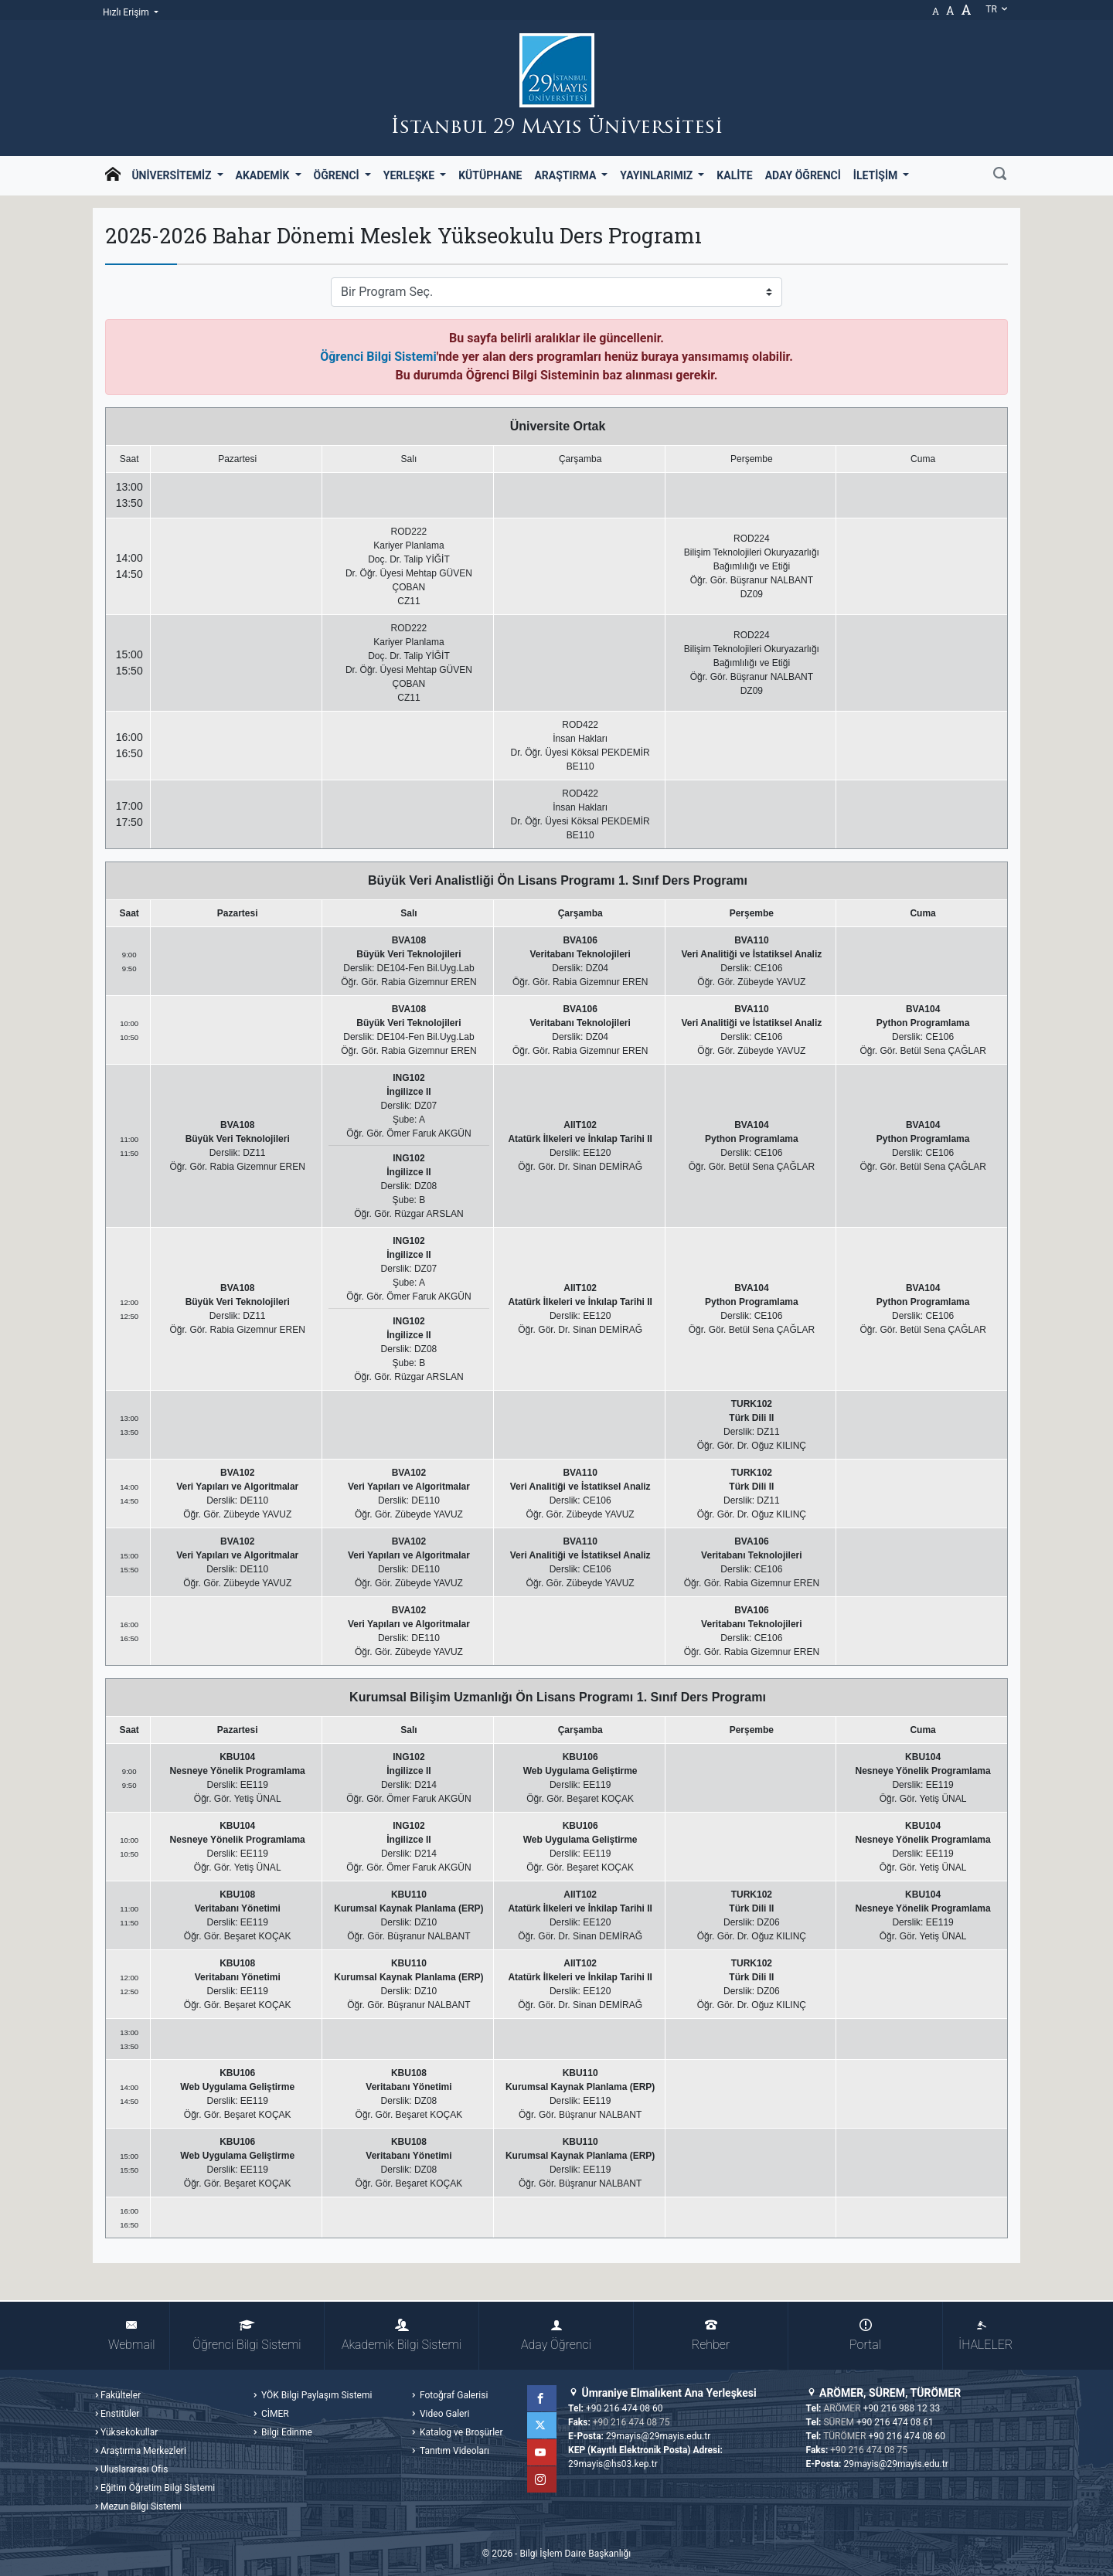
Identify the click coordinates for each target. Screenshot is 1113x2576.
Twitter (543, 2425)
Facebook (543, 2398)
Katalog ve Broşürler (460, 2432)
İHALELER (985, 2335)
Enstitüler (119, 2413)
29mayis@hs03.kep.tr (613, 2464)
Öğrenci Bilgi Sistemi (378, 356)
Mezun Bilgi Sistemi (141, 2506)
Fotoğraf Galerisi (452, 2395)
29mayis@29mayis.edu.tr (658, 2436)
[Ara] (999, 175)
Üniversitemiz (172, 175)
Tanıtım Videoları (453, 2450)
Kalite (734, 175)
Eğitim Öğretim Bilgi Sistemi (157, 2488)
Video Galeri (443, 2413)
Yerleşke (410, 175)
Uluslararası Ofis (134, 2469)
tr (997, 9)
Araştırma (566, 175)
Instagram (543, 2479)
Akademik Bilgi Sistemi (401, 2335)
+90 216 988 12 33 (902, 2408)
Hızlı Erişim (127, 12)
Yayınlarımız (657, 175)
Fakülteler (120, 2395)
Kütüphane (490, 175)
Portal (865, 2335)
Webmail (131, 2335)
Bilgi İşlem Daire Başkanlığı (575, 2553)
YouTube (543, 2452)
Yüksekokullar (129, 2432)
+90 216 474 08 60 (624, 2408)
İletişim (876, 175)
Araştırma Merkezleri (143, 2450)
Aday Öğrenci (803, 175)
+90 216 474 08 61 (895, 2422)
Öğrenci (338, 175)
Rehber (711, 2335)
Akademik (264, 175)
